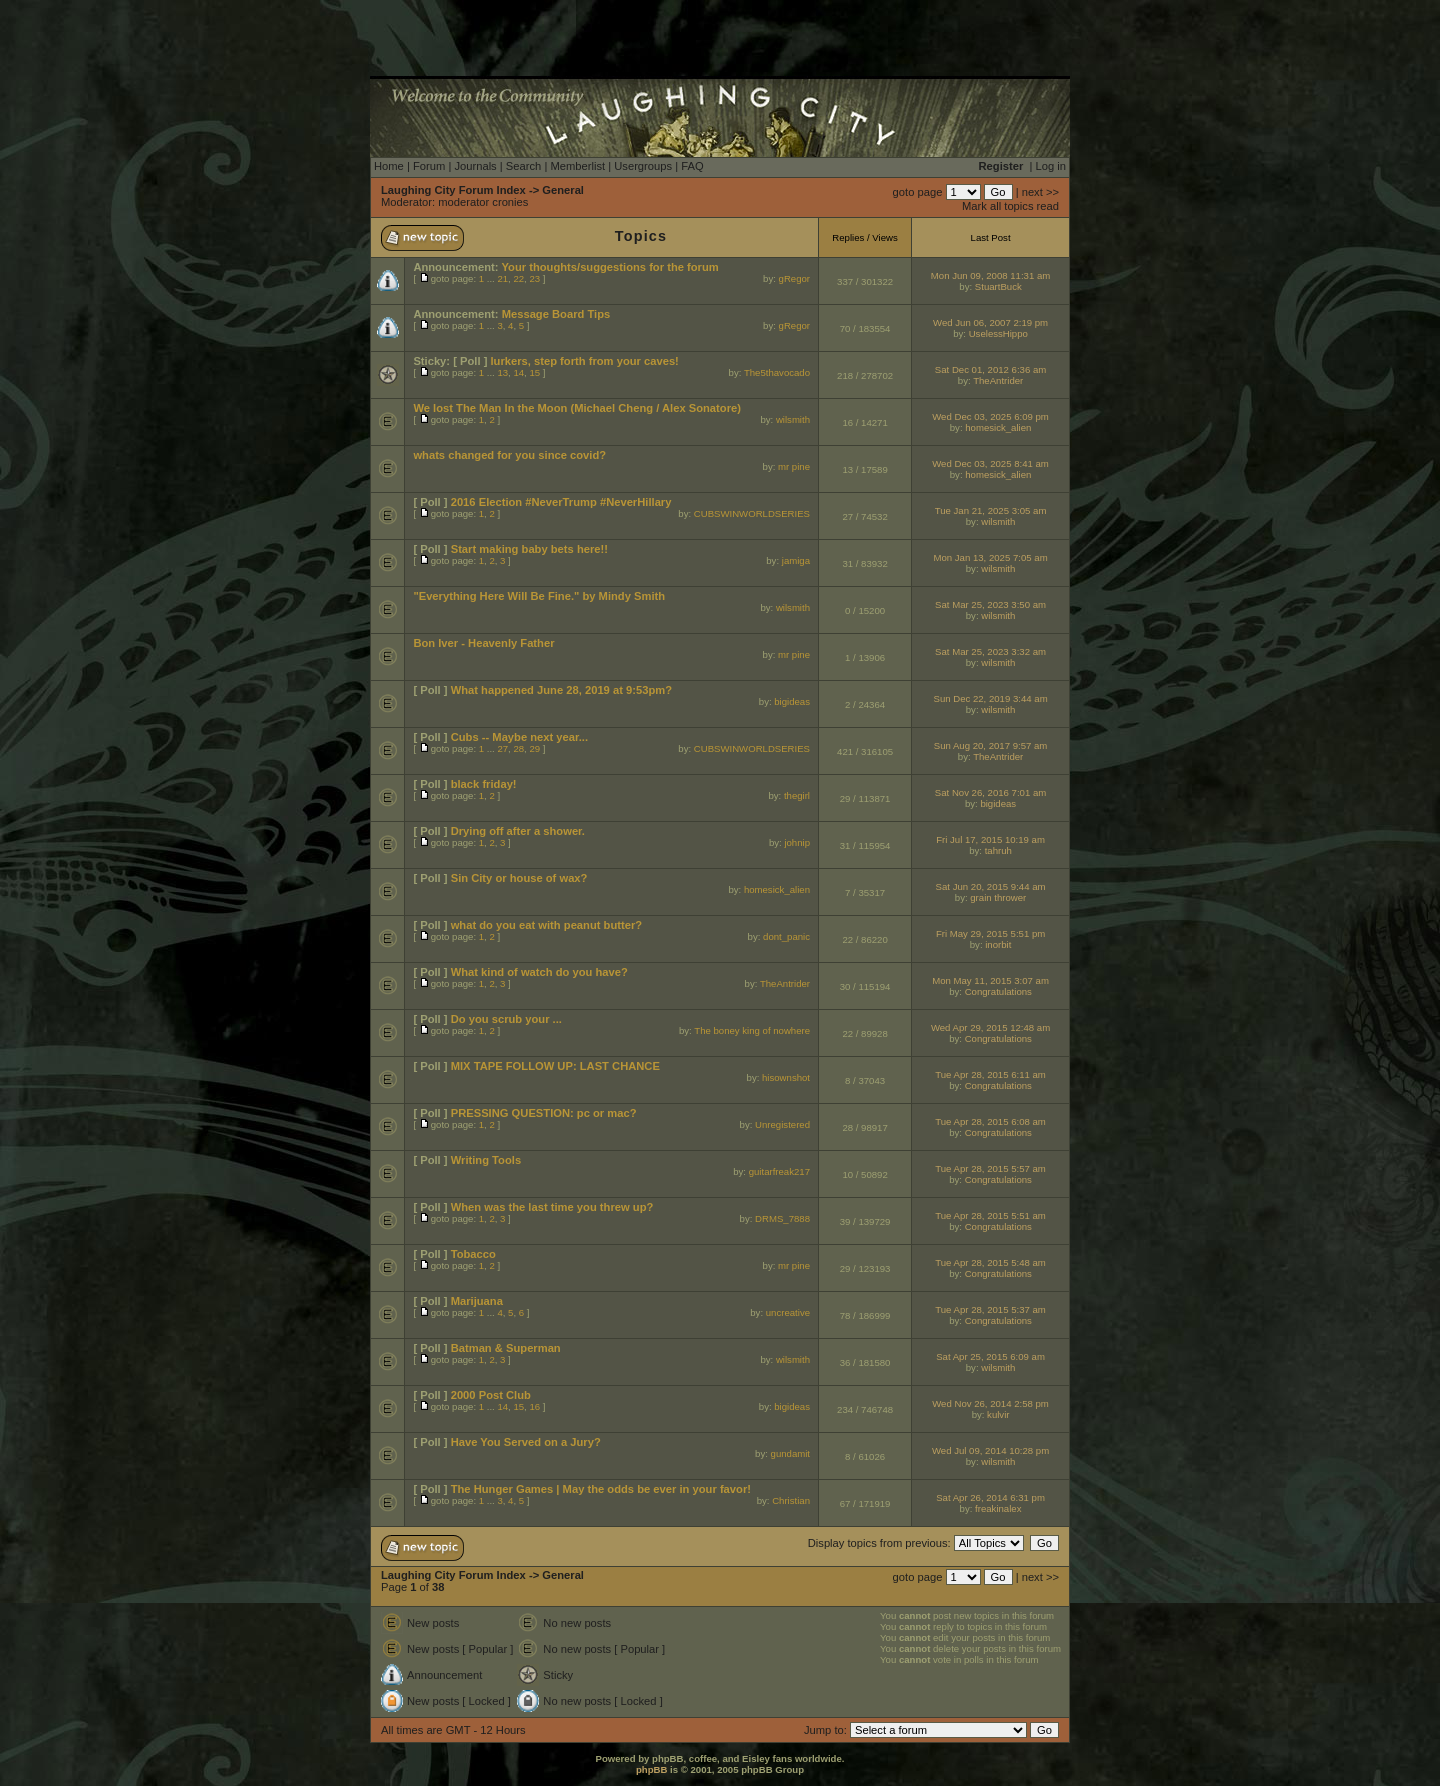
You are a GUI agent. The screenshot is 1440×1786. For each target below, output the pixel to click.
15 (534, 372)
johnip (797, 842)
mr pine (794, 466)
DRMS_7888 (782, 1218)
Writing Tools (486, 1160)
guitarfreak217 (779, 1171)
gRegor (794, 278)
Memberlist (577, 166)
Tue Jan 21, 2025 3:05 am (991, 510)
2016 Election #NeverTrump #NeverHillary (561, 502)
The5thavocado (777, 372)
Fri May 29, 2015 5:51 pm (990, 933)
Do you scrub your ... (506, 1019)
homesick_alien (998, 427)
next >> (1040, 192)
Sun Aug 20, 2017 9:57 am (991, 745)
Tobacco (473, 1254)
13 (502, 372)
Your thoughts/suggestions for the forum (609, 267)
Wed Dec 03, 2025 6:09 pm (990, 416)
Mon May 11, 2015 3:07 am (990, 980)
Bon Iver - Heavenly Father (483, 643)
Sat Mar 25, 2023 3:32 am (990, 651)
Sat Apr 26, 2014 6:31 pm (990, 1497)
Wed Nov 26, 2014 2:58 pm (990, 1403)
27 (502, 748)
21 (502, 278)
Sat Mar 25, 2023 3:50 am (990, 604)
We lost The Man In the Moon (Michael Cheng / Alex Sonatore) (577, 408)
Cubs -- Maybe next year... (519, 737)
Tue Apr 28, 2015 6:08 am (990, 1121)
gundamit (790, 1453)
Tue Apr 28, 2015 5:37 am (990, 1309)
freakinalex (998, 1508)
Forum (429, 166)
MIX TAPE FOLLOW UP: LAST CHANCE (555, 1066)
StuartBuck (998, 286)
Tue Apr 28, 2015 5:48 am (990, 1262)
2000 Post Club (491, 1395)
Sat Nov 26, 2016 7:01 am (990, 792)
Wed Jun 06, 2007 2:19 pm (990, 322)
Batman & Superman (506, 1348)
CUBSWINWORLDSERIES (752, 513)
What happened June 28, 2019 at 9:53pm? (561, 690)
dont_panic (786, 936)
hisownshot (786, 1077)
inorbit (998, 944)
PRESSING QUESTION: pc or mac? (544, 1113)
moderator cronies (483, 202)
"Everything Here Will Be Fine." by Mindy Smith (539, 596)
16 (534, 1406)
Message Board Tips (556, 314)
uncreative (788, 1312)
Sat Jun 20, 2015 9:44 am (991, 886)
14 (518, 372)
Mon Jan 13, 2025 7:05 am (990, 557)
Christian (791, 1500)
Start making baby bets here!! (529, 549)
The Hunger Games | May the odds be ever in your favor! (601, 1489)
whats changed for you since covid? (509, 455)
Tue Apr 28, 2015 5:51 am (990, 1215)
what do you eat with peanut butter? (546, 925)
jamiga (796, 560)
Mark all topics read (1010, 206)
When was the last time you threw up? (552, 1207)
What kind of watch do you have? (539, 972)
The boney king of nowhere (752, 1030)
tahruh (998, 850)
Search (523, 166)
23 (534, 278)
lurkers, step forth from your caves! (584, 361)
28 (518, 748)
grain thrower (998, 897)
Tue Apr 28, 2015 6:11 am (990, 1074)
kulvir (998, 1414)
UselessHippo (998, 333)
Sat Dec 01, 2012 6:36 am (990, 369)
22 (518, 278)
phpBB (651, 1769)
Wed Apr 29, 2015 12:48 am (990, 1027)
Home (389, 166)
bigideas (792, 701)
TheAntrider (998, 380)
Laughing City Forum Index (453, 190)
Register (1001, 166)
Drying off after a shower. (518, 831)
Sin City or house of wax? (519, 878)
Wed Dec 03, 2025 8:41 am (990, 463)
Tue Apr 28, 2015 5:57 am (990, 1168)
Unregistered (782, 1124)
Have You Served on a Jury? (526, 1442)
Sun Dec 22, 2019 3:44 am (990, 698)
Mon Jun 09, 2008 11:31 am (990, 275)
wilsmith (793, 419)
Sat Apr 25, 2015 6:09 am (990, 1356)
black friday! (484, 784)
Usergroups (643, 166)
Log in (1051, 166)
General (563, 190)
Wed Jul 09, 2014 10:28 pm (990, 1450)
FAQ (692, 166)
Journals (475, 166)
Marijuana (477, 1301)
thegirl (797, 795)
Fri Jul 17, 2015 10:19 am (990, 839)
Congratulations (998, 991)
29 (534, 748)
